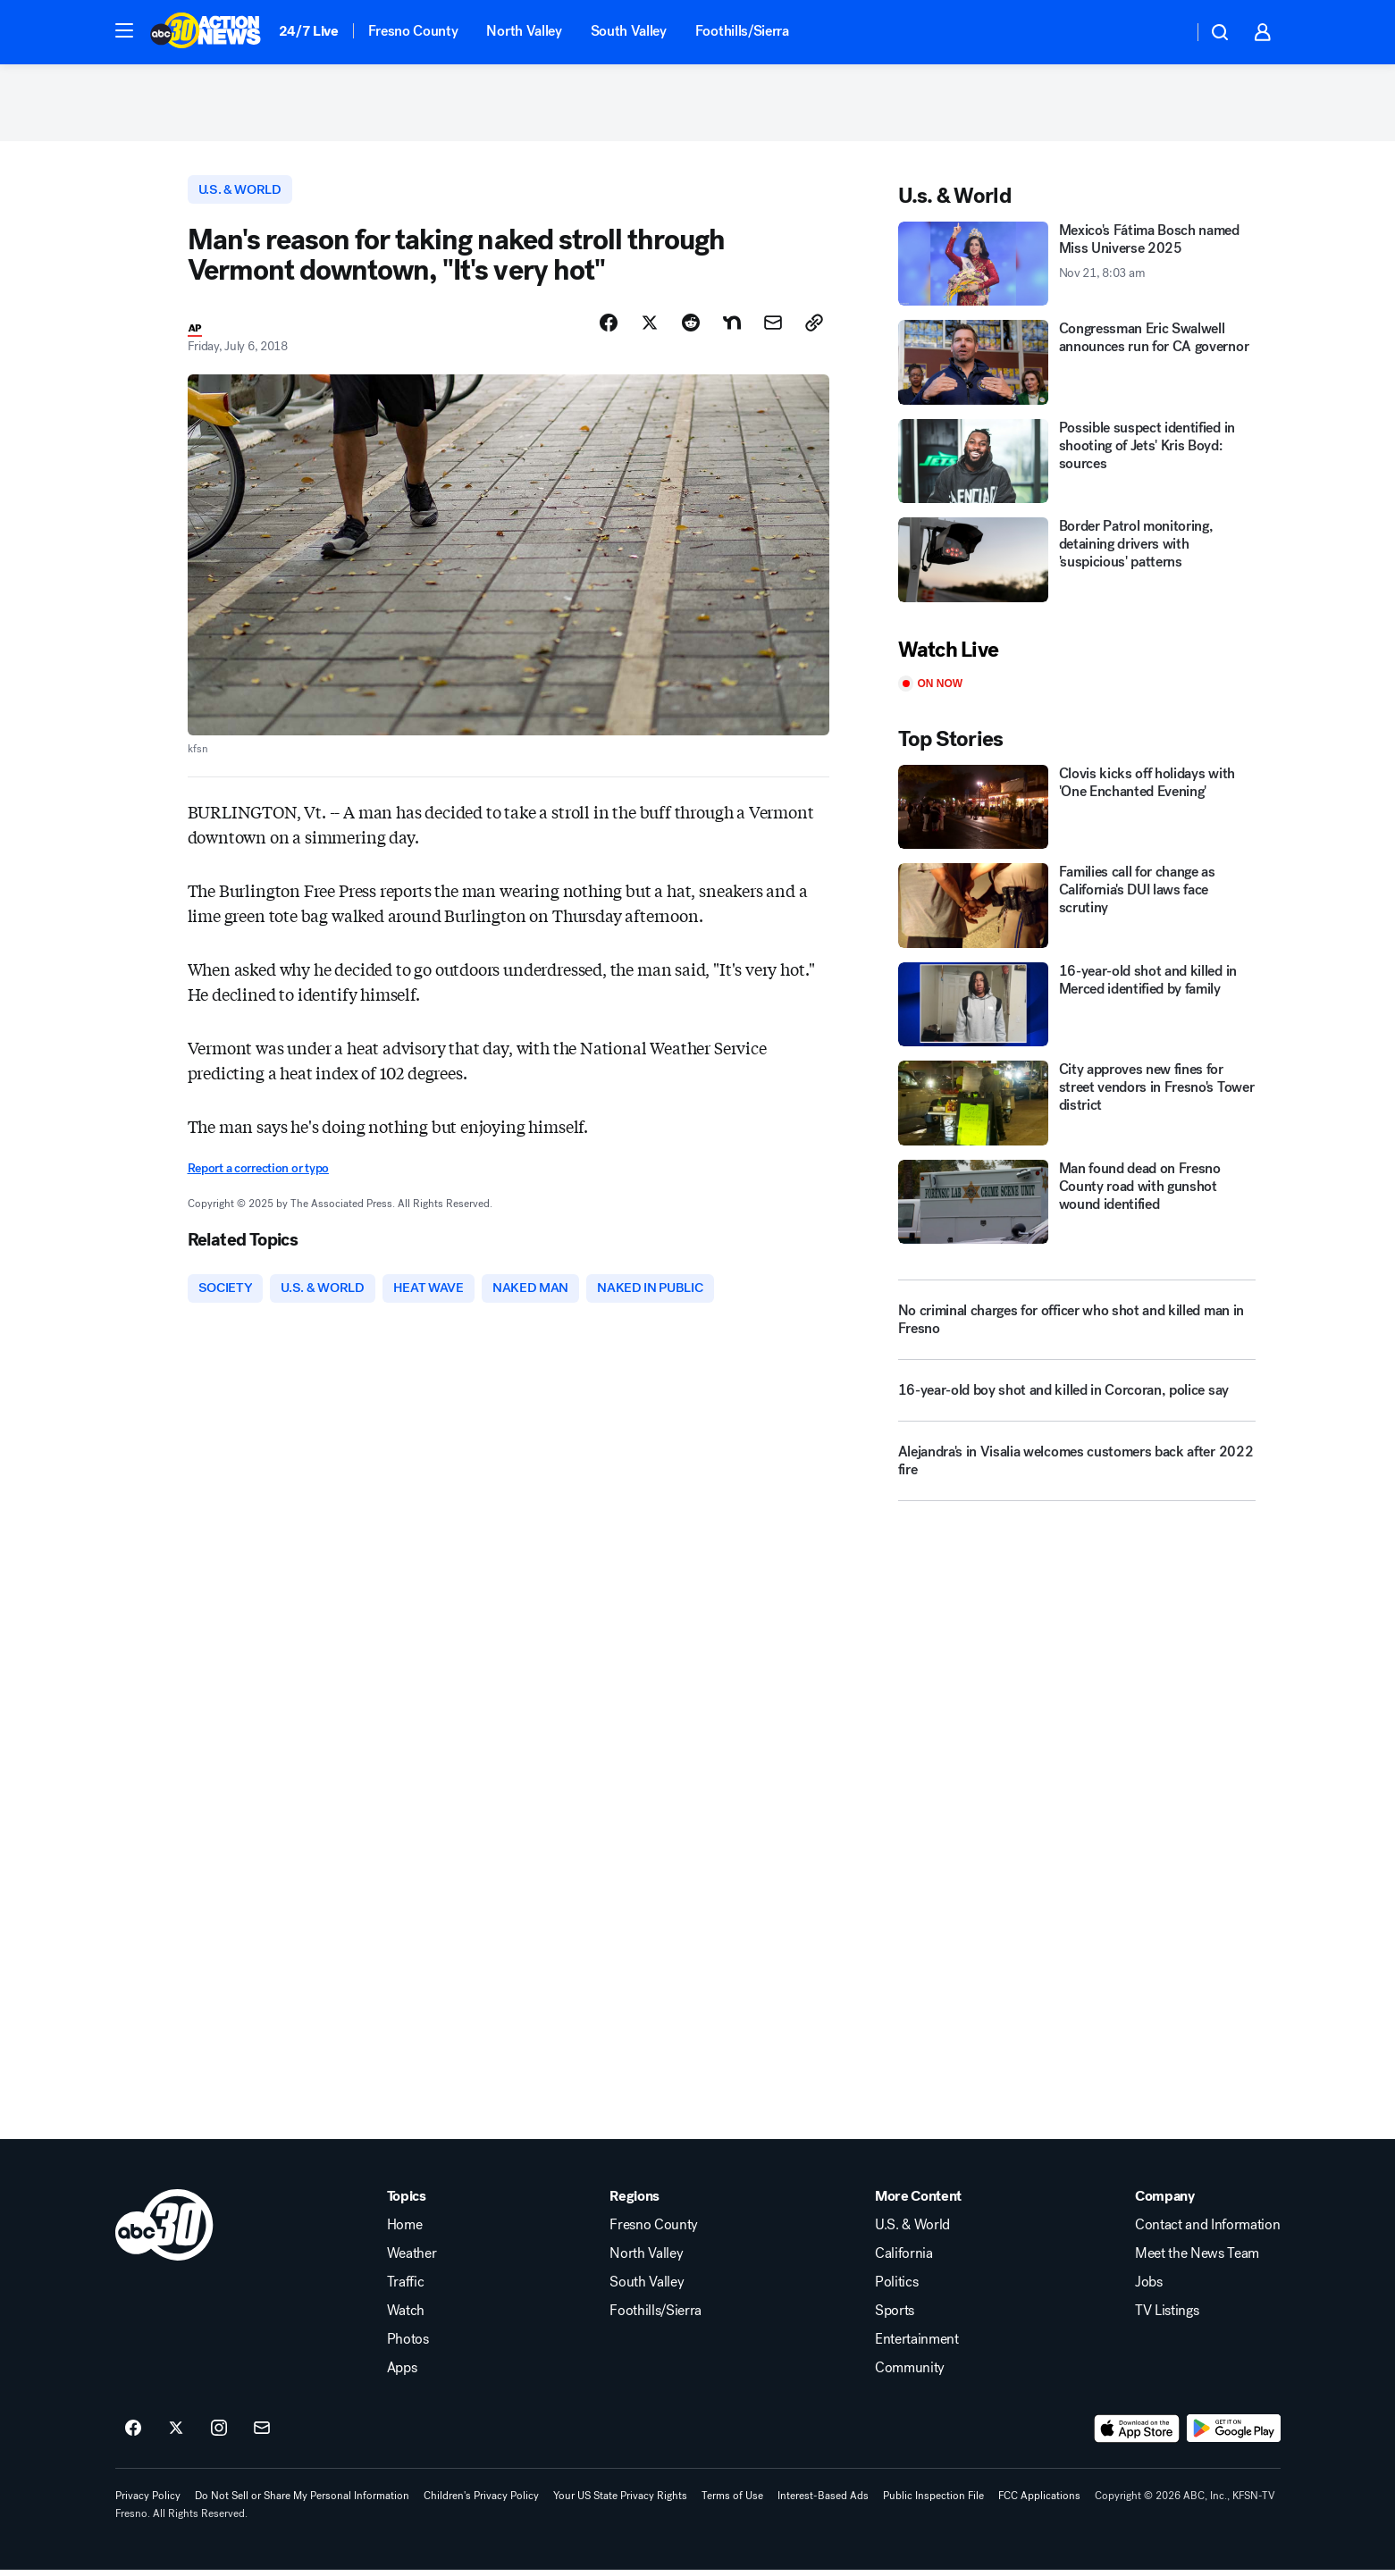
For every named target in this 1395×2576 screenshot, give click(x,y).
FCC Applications (1039, 2501)
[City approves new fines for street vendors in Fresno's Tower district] (1077, 1107)
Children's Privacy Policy (481, 2501)
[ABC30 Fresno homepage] (205, 32)
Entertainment (917, 2344)
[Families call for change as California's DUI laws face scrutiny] (1077, 910)
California (904, 2259)
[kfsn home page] (164, 2230)
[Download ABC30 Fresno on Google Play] (1234, 2434)
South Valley (629, 30)
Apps (402, 2373)
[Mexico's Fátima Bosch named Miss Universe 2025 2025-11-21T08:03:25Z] (1077, 267)
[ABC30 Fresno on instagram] (219, 2434)
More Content (918, 2201)
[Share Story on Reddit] (691, 328)
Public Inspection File (933, 2501)
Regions (634, 2201)
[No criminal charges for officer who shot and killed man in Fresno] (1077, 1324)
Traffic (405, 2287)
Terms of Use (732, 2501)
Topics (406, 2201)
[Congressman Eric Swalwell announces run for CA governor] (1077, 366)
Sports (894, 2316)
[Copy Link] (814, 328)
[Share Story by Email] (773, 328)
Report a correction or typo (258, 1173)
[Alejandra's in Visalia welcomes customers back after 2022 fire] (1077, 1472)
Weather (412, 2259)
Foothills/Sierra (742, 30)
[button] (124, 30)
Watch (405, 2316)
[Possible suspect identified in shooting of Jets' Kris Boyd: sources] (1077, 465)
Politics (896, 2287)
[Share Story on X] (649, 328)
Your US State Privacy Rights (620, 2501)
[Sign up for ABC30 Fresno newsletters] (262, 2434)
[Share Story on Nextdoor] (732, 328)
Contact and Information (1208, 2230)
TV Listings (1166, 2316)
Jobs (1149, 2287)
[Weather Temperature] (1165, 32)
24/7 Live (309, 30)
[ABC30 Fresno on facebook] (133, 2434)
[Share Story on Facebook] (608, 328)
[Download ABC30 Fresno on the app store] (1137, 2434)
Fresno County (413, 30)
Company (1165, 2201)
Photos (408, 2344)
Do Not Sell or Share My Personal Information (302, 2501)
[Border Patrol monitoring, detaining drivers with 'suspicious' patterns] (1077, 564)
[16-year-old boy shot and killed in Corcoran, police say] (1077, 1402)
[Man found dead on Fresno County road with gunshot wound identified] (1077, 1205)
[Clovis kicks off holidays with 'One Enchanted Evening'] (1077, 810)
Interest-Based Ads (823, 2501)
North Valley (523, 30)
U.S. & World (912, 2230)
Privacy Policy (148, 2501)
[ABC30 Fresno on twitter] (176, 2434)
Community (910, 2373)
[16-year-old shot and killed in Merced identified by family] (1077, 1008)
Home (405, 2230)
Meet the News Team (1197, 2259)
